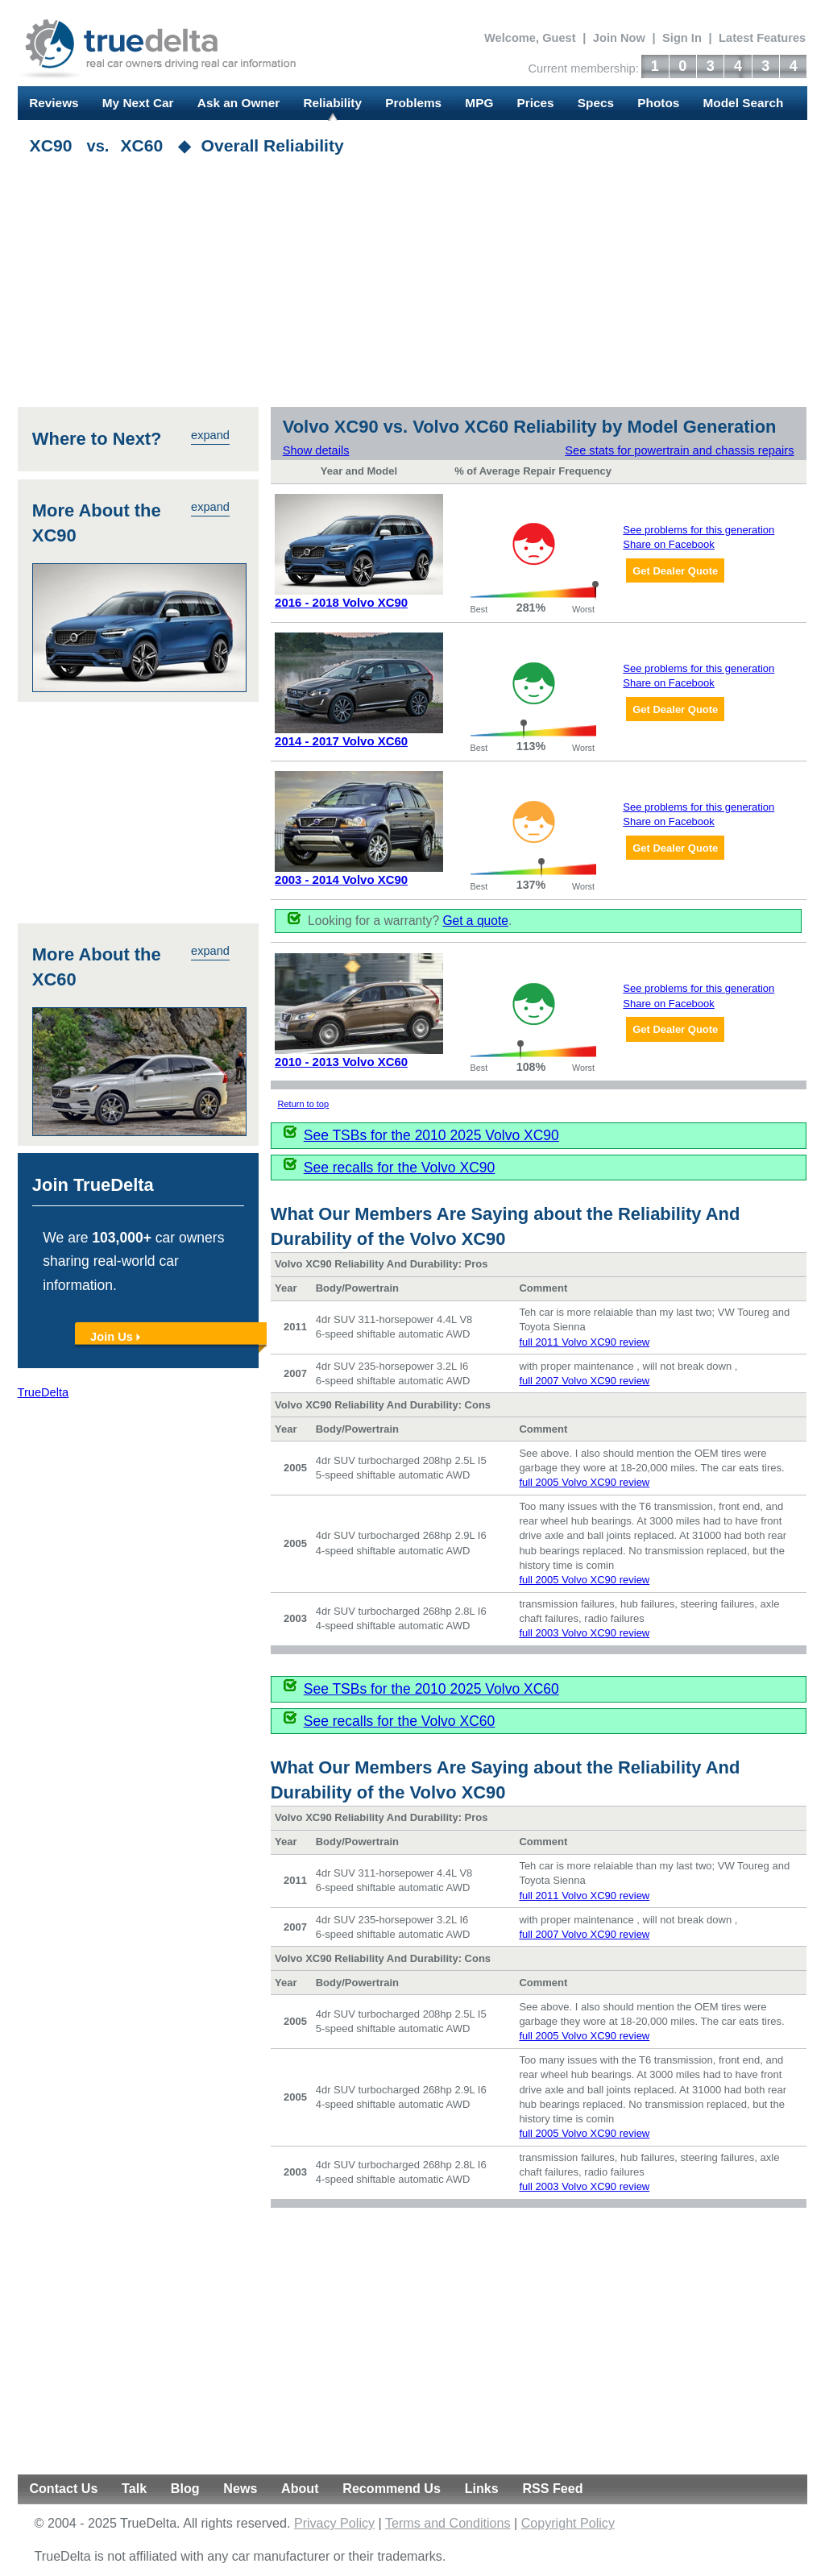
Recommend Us (391, 2489)
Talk (134, 2489)
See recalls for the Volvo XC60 (399, 1721)
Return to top (304, 1104)
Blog (185, 2489)
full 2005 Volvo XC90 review (585, 1482)
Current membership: (583, 68)
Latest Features (762, 37)
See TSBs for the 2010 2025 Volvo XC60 (432, 1690)
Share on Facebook (669, 544)
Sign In (682, 37)
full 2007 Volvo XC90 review (585, 1381)
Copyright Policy (568, 2523)
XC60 (142, 145)
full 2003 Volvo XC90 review (585, 1634)
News (240, 2489)
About (299, 2489)
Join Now (619, 37)
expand (211, 435)
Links (482, 2489)
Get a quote (476, 920)
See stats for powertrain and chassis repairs (681, 450)
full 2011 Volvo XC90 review (585, 1342)
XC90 (51, 145)
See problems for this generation (699, 530)
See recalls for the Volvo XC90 (399, 1167)
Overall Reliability (272, 145)
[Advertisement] (413, 286)
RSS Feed (552, 2489)
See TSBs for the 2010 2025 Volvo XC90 (432, 1135)
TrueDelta (43, 1393)
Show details (316, 450)
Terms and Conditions (448, 2523)
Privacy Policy (334, 2523)
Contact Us (63, 2489)
